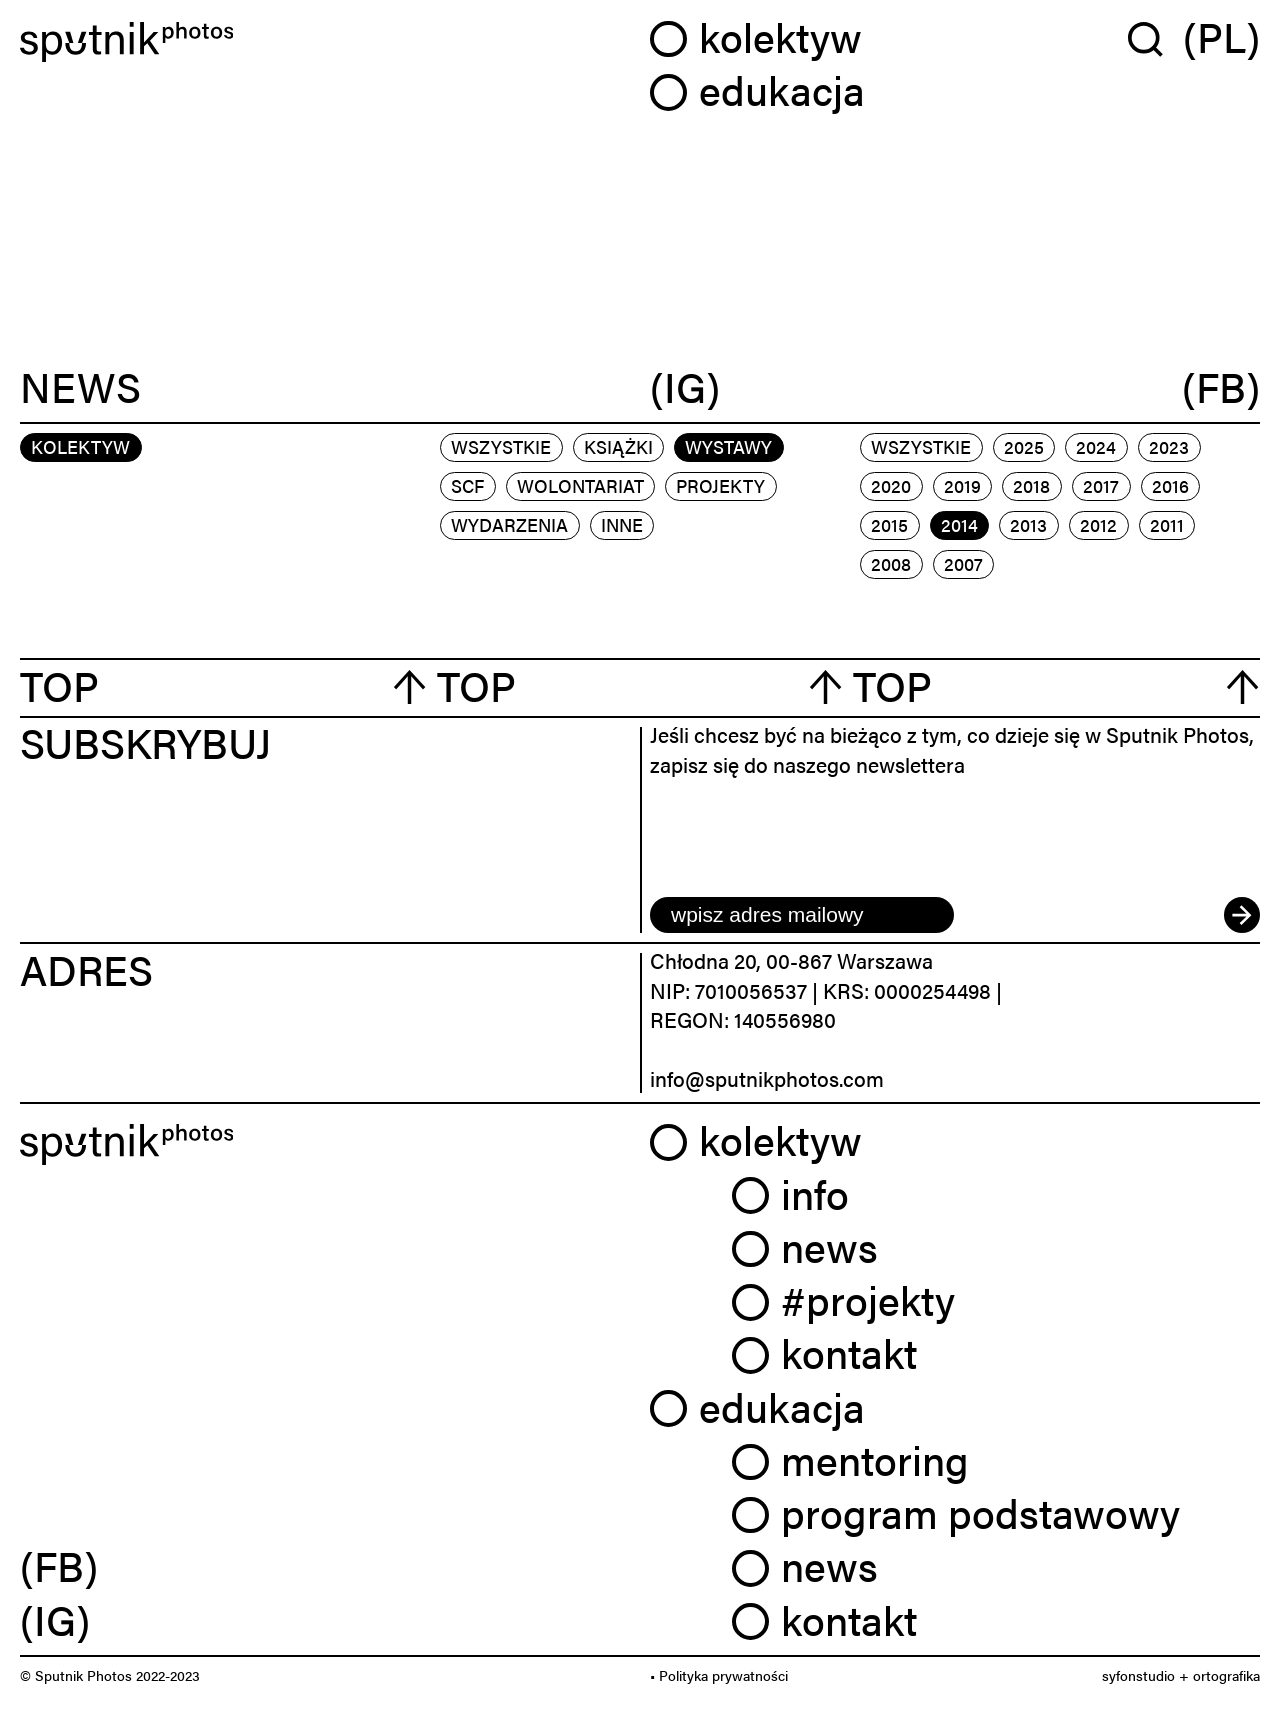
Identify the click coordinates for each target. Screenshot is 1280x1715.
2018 (1031, 485)
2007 (963, 563)
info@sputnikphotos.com (767, 1078)
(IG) (685, 387)
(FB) (1221, 387)
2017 (1101, 485)
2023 (1169, 446)
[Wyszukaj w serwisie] (1155, 38)
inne (622, 524)
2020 (891, 485)
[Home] (325, 42)
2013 (1028, 524)
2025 (1024, 446)
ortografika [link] (1226, 1675)
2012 (1098, 524)
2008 (891, 563)
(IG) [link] (55, 1619)
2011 (1167, 524)
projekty (720, 485)
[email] (802, 915)
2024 (1096, 446)
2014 (959, 524)
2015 (889, 524)
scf (467, 485)
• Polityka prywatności (719, 1675)
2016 (1170, 485)
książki (618, 446)
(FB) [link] (59, 1565)
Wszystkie (501, 446)
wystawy (728, 446)
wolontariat (580, 485)
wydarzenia (509, 524)
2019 (962, 485)
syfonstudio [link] (1138, 1675)
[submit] (1242, 915)
